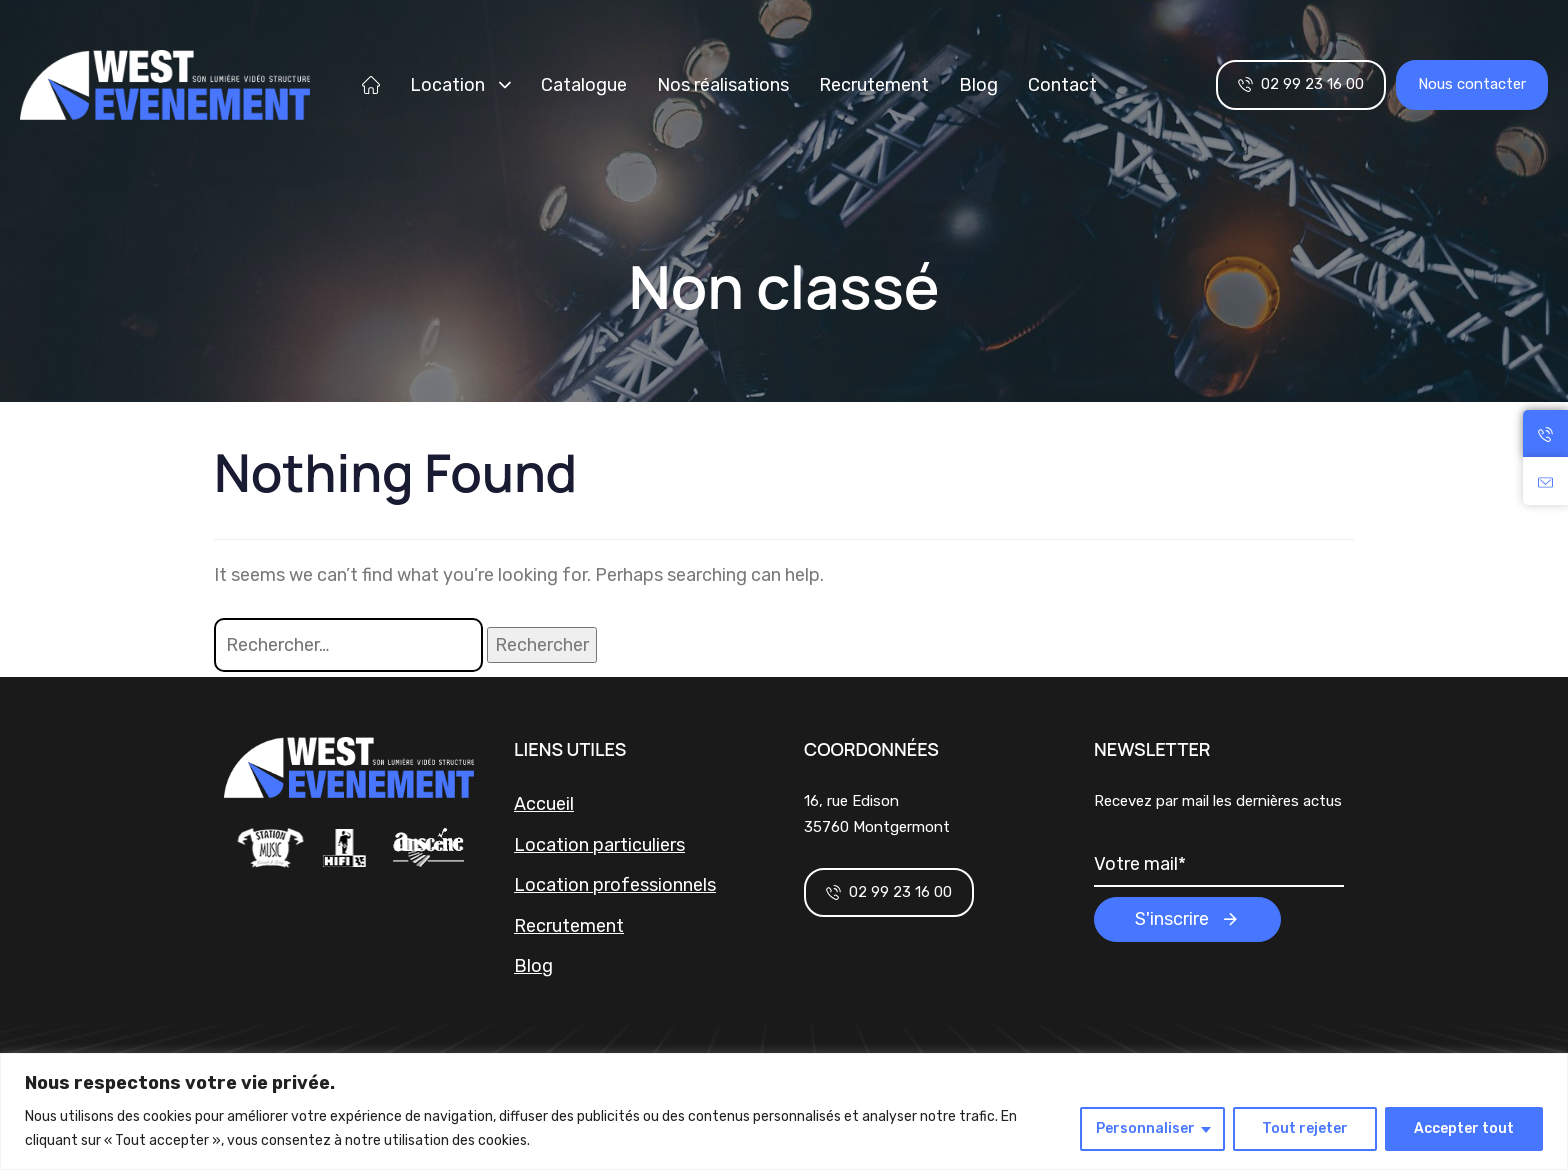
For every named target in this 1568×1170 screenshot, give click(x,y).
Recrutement (874, 85)
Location (460, 85)
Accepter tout (1464, 1128)
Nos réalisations (723, 85)
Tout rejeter (1305, 1128)
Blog (978, 85)
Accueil (544, 804)
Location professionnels (615, 885)
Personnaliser (1145, 1128)
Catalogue (584, 85)
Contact (1062, 85)
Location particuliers (599, 845)
